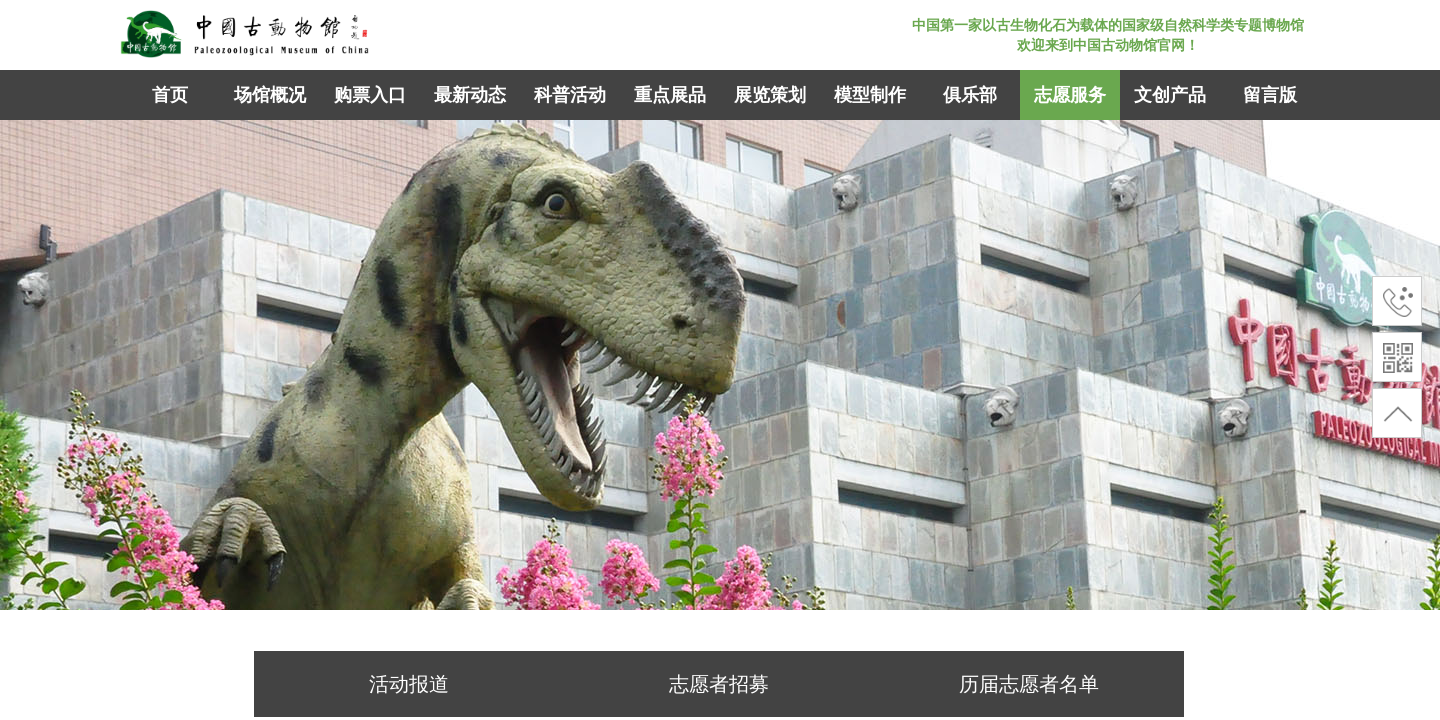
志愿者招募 (719, 684)
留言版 (1270, 95)
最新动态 (470, 95)
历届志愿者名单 (1029, 684)
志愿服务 (1070, 95)
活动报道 (409, 684)
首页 (170, 95)
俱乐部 (970, 95)
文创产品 (1170, 95)
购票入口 (370, 95)
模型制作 (870, 95)
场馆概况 (270, 95)
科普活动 (570, 95)
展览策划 (770, 95)
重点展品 (670, 95)
